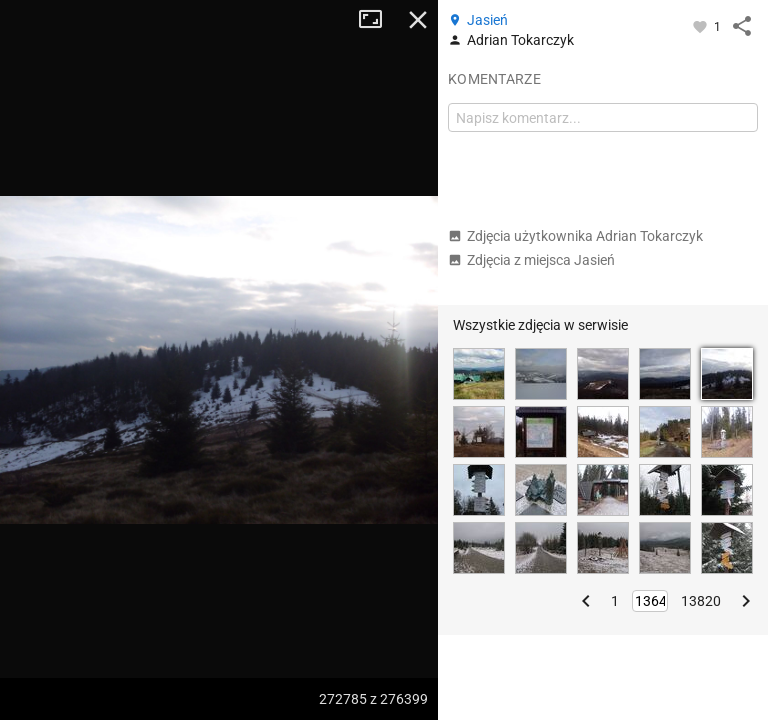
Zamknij (418, 20)
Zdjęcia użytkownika (575, 236)
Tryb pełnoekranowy (378, 20)
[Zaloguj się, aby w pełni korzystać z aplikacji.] (701, 26)
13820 (701, 601)
